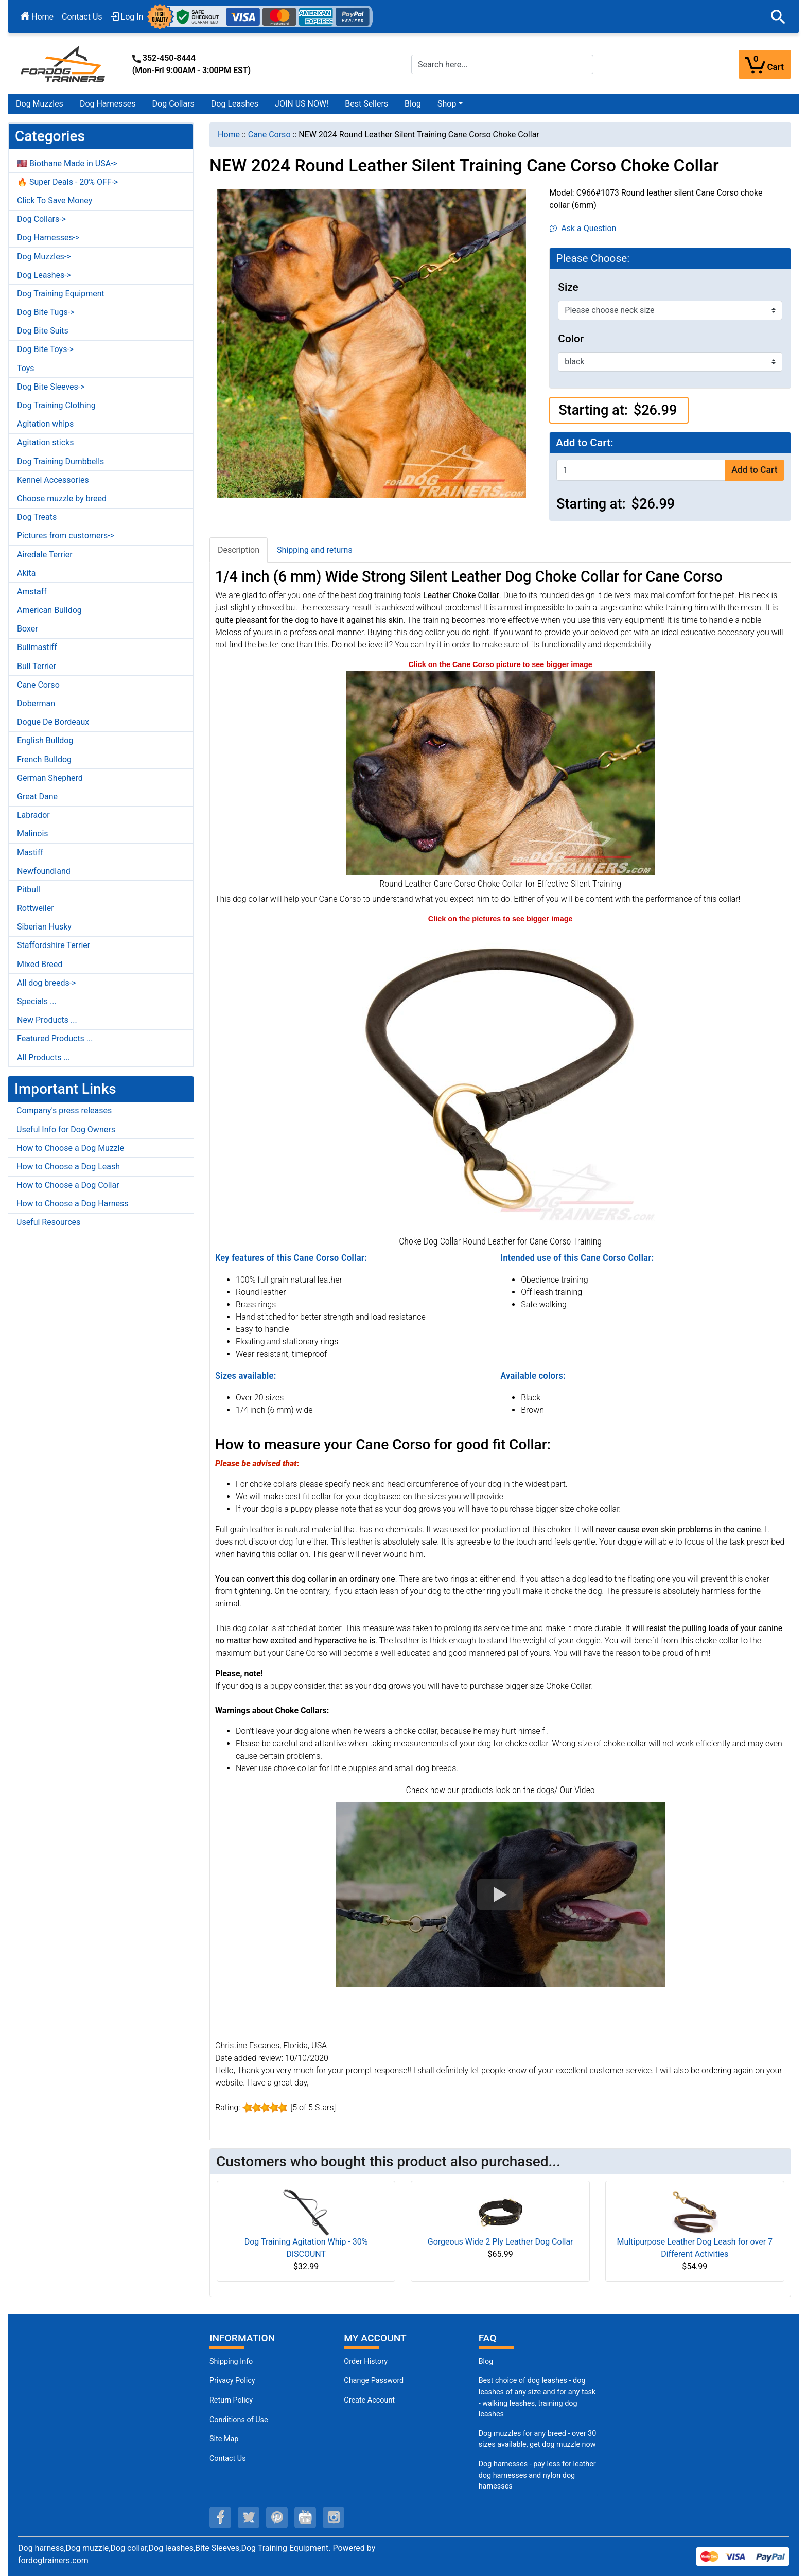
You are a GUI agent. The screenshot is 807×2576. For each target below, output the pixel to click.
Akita (26, 573)
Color (571, 338)
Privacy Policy (232, 2380)
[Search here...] (502, 64)
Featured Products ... (55, 1038)
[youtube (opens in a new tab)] (305, 2517)
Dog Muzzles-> (44, 256)
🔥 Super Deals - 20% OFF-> (67, 182)
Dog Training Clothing (56, 405)
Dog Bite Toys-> (45, 349)
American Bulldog (49, 610)
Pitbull (28, 890)
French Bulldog (44, 759)
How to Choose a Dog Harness (72, 1203)
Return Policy (231, 2400)
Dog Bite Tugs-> (45, 312)
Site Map (223, 2438)
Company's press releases (64, 1110)
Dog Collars (173, 104)
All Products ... (43, 1057)
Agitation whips (45, 424)
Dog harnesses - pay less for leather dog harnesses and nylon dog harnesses (537, 2475)
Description (238, 550)
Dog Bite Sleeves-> (51, 387)
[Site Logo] (64, 63)
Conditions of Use (238, 2419)
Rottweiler (35, 908)
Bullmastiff (37, 647)
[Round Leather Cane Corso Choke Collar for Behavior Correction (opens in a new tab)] (500, 772)
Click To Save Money (54, 200)
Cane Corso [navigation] (269, 134)
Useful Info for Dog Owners (65, 1129)
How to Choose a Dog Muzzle (70, 1148)
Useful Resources (48, 1222)
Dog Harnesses (108, 104)
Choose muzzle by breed (62, 498)
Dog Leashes (234, 104)
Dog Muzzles (39, 104)
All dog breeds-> (46, 983)
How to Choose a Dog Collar (67, 1185)
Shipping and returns (315, 550)
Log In (127, 17)
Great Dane (37, 796)
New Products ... (47, 1020)
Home (37, 17)
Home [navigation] (229, 134)
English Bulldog (45, 740)
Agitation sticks (45, 442)
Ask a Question (583, 228)
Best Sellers (366, 104)
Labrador (33, 815)
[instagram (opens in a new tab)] (333, 2517)
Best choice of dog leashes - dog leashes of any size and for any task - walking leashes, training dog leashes (537, 2397)
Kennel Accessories (53, 480)
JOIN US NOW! (301, 104)
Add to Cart (754, 470)
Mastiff (30, 852)
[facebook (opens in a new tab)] (220, 2517)
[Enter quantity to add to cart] (640, 470)
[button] (778, 17)
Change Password (374, 2380)
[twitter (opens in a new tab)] (248, 2517)
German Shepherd (50, 778)
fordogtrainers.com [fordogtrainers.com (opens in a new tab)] (53, 2560)
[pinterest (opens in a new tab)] (277, 2517)
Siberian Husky (44, 927)
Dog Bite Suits (42, 331)
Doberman (36, 703)
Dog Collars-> (41, 219)
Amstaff (32, 592)
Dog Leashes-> (44, 275)
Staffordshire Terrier (53, 945)
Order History (366, 2361)
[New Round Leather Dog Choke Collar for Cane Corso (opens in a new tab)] (500, 1078)
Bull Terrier (36, 666)
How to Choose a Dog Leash (68, 1166)
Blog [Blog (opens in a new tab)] (413, 104)
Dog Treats (37, 517)
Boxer (27, 629)
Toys (25, 368)
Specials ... (37, 1001)
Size (568, 287)
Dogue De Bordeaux (53, 722)
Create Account (369, 2400)
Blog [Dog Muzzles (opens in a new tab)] (486, 2361)
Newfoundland (44, 871)
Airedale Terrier (45, 554)
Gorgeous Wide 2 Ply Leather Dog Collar (500, 2242)
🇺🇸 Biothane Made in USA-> (67, 163)
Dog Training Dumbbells (60, 461)
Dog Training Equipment (60, 294)
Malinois (32, 833)
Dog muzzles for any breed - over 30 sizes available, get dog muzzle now (538, 2439)
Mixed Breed (39, 964)
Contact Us (82, 17)
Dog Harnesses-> (48, 237)
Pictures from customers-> (65, 535)
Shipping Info (231, 2361)
